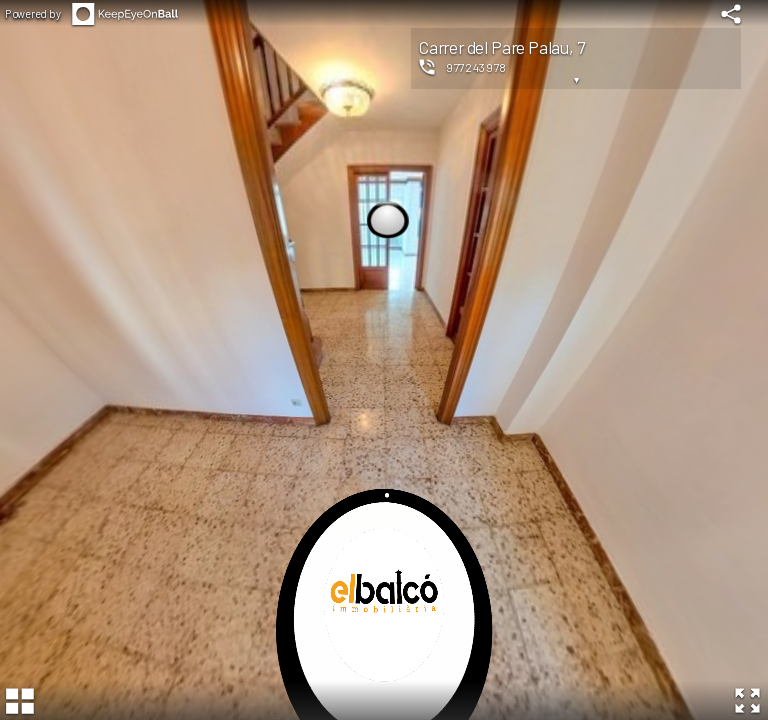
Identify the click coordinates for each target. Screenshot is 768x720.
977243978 (476, 67)
